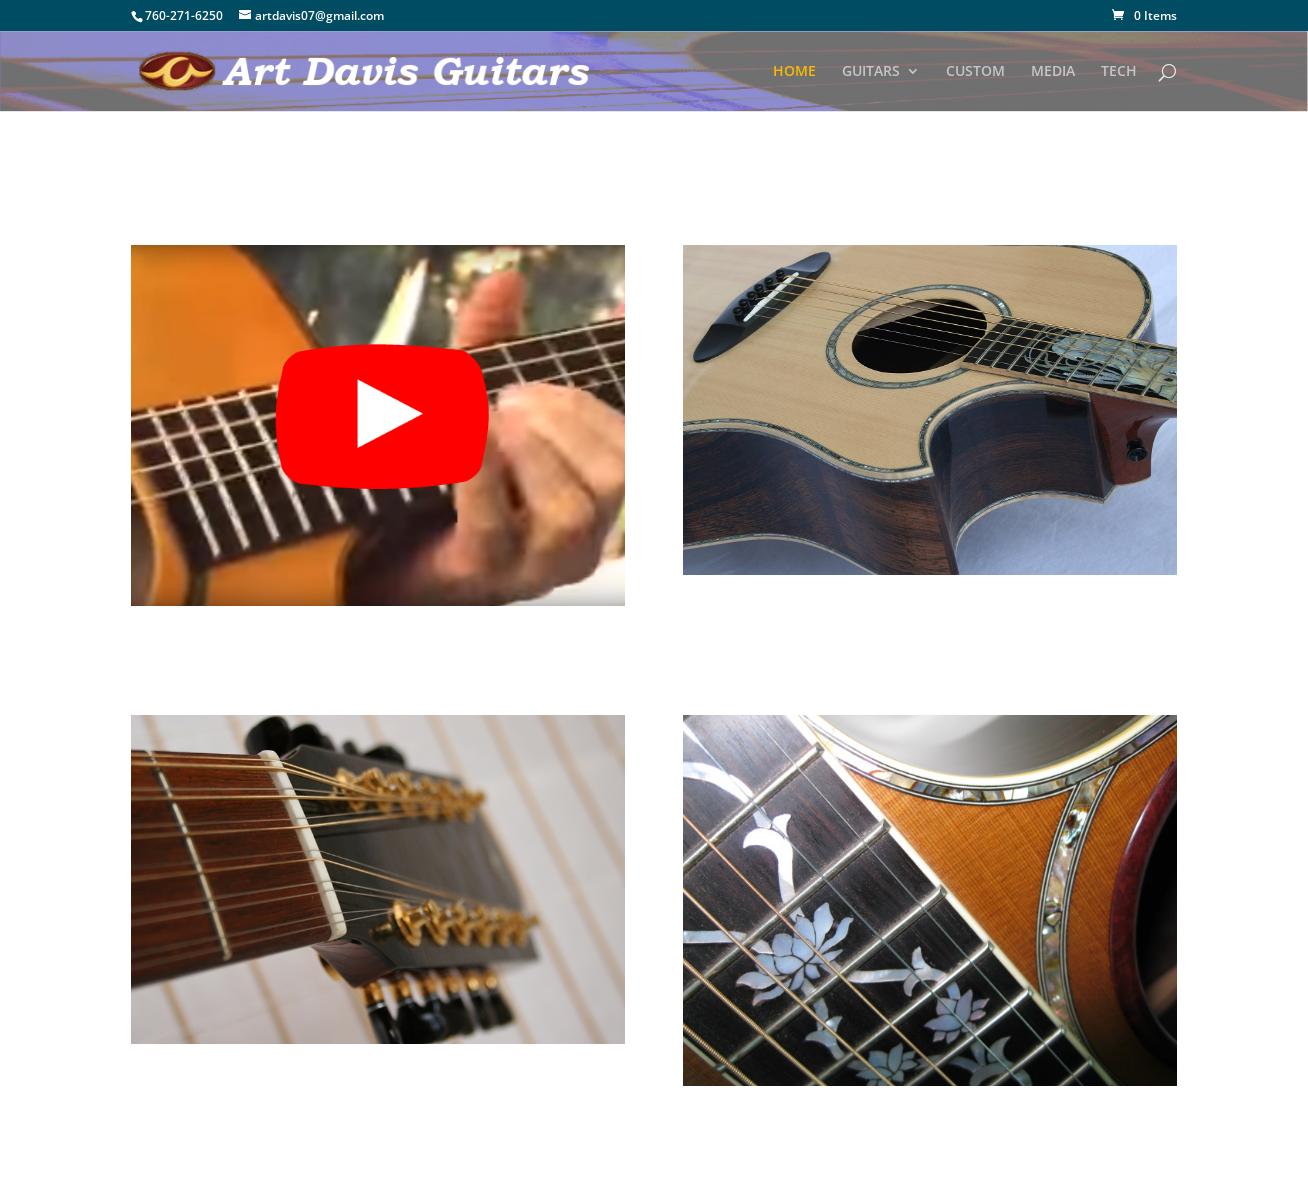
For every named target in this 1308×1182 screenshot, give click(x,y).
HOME (794, 72)
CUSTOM (975, 72)
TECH (1119, 72)
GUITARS (871, 72)
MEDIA (1053, 72)
